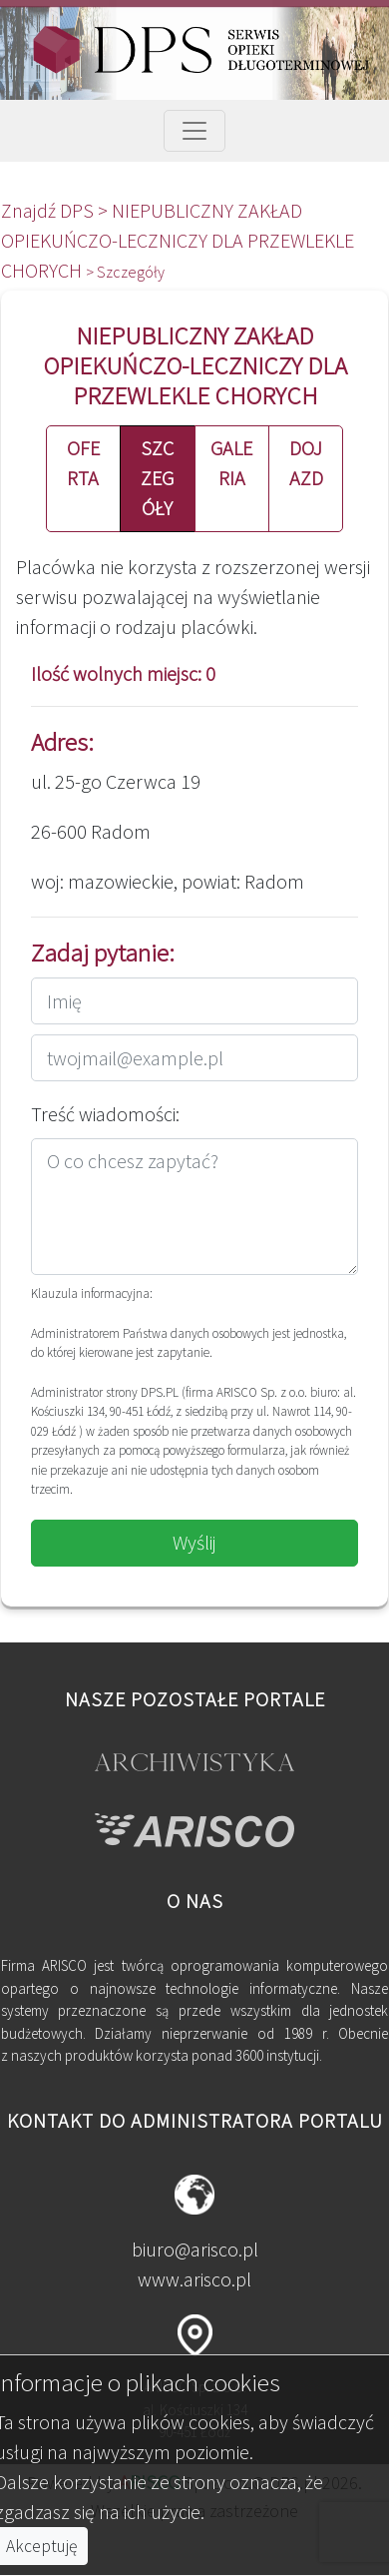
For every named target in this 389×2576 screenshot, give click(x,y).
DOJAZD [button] (306, 462)
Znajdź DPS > (56, 210)
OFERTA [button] (83, 462)
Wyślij (194, 1542)
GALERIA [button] (231, 462)
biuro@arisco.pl (195, 2249)
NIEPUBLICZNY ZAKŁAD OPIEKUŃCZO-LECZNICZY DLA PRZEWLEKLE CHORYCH (177, 240)
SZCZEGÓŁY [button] (157, 477)
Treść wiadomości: (105, 1113)
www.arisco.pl (194, 2278)
